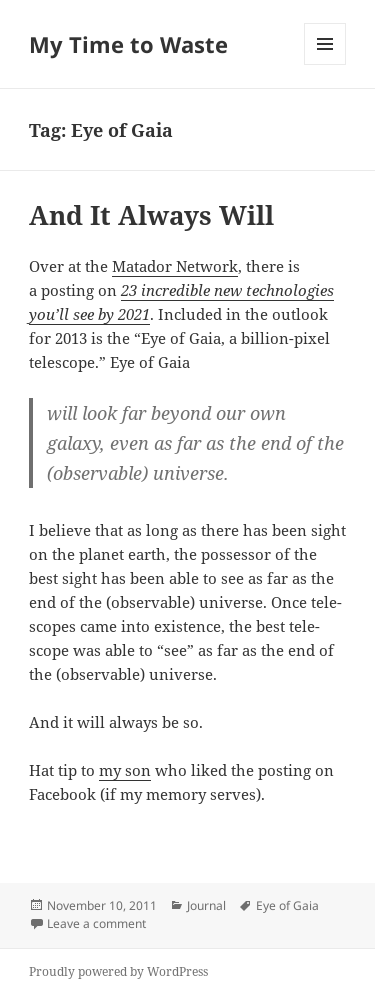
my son (125, 770)
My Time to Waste (128, 44)
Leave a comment (96, 923)
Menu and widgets (325, 64)
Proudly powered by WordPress (118, 971)
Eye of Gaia (287, 905)
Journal (206, 905)
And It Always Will (151, 215)
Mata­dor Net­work (175, 266)
